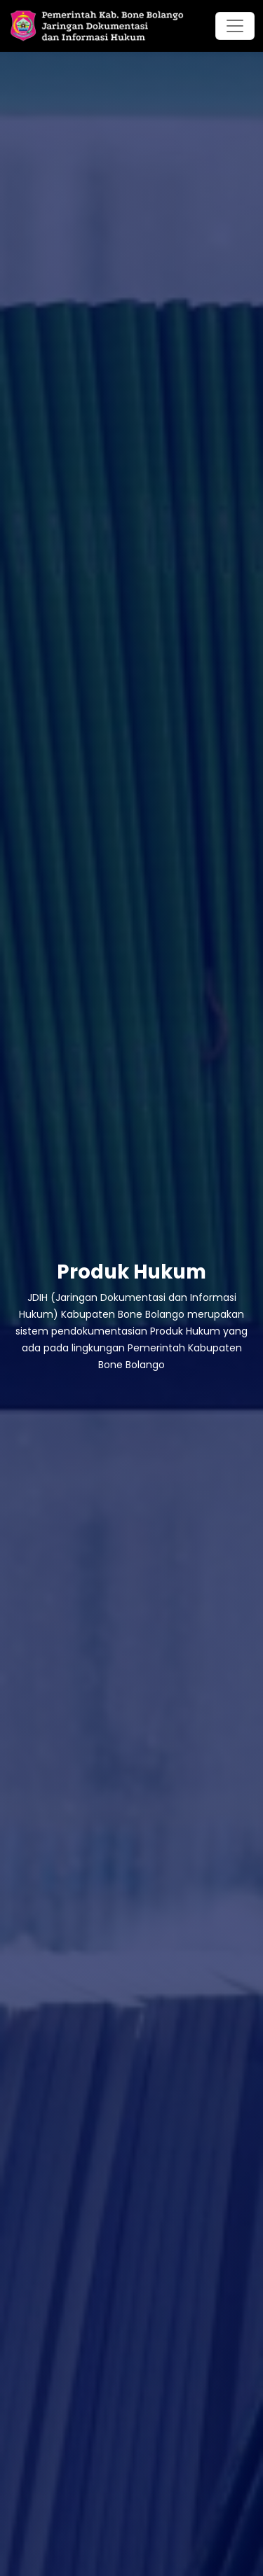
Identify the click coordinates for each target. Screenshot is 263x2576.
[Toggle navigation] (235, 26)
